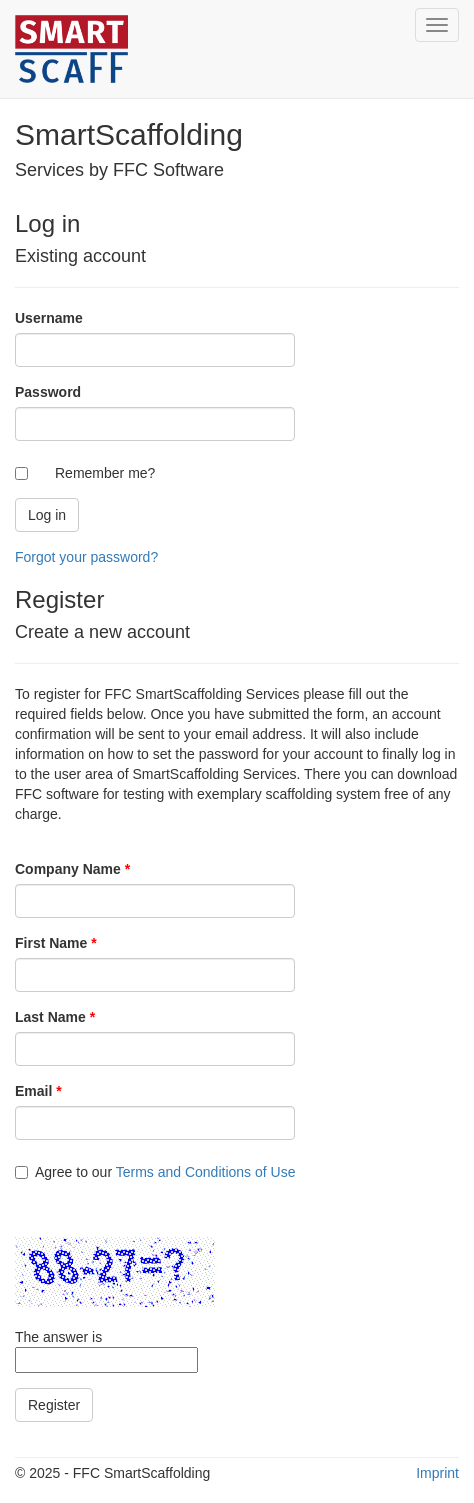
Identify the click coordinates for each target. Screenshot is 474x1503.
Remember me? (105, 473)
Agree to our (155, 1172)
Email (38, 1091)
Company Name (72, 869)
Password (48, 392)
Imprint (437, 1473)
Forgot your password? (86, 557)
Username (49, 318)
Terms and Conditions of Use (206, 1172)
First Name (56, 943)
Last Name (55, 1017)
